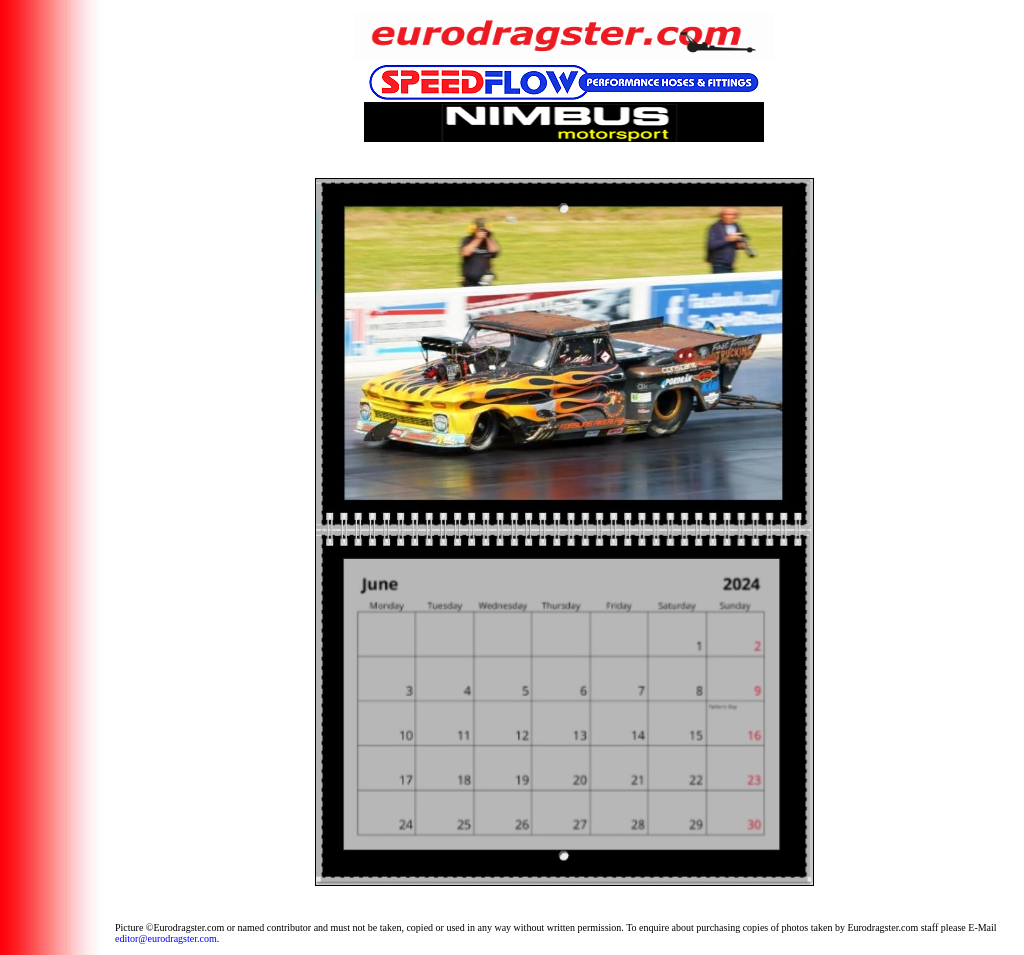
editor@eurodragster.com (166, 938)
